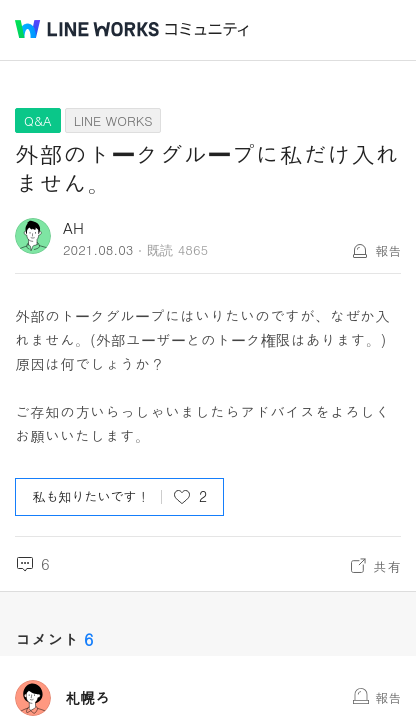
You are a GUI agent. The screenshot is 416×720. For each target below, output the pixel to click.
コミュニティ (207, 29)
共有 (387, 566)
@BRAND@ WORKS (87, 29)
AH (73, 227)
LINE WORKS (113, 120)
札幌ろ (87, 698)
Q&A (38, 120)
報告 (388, 250)
